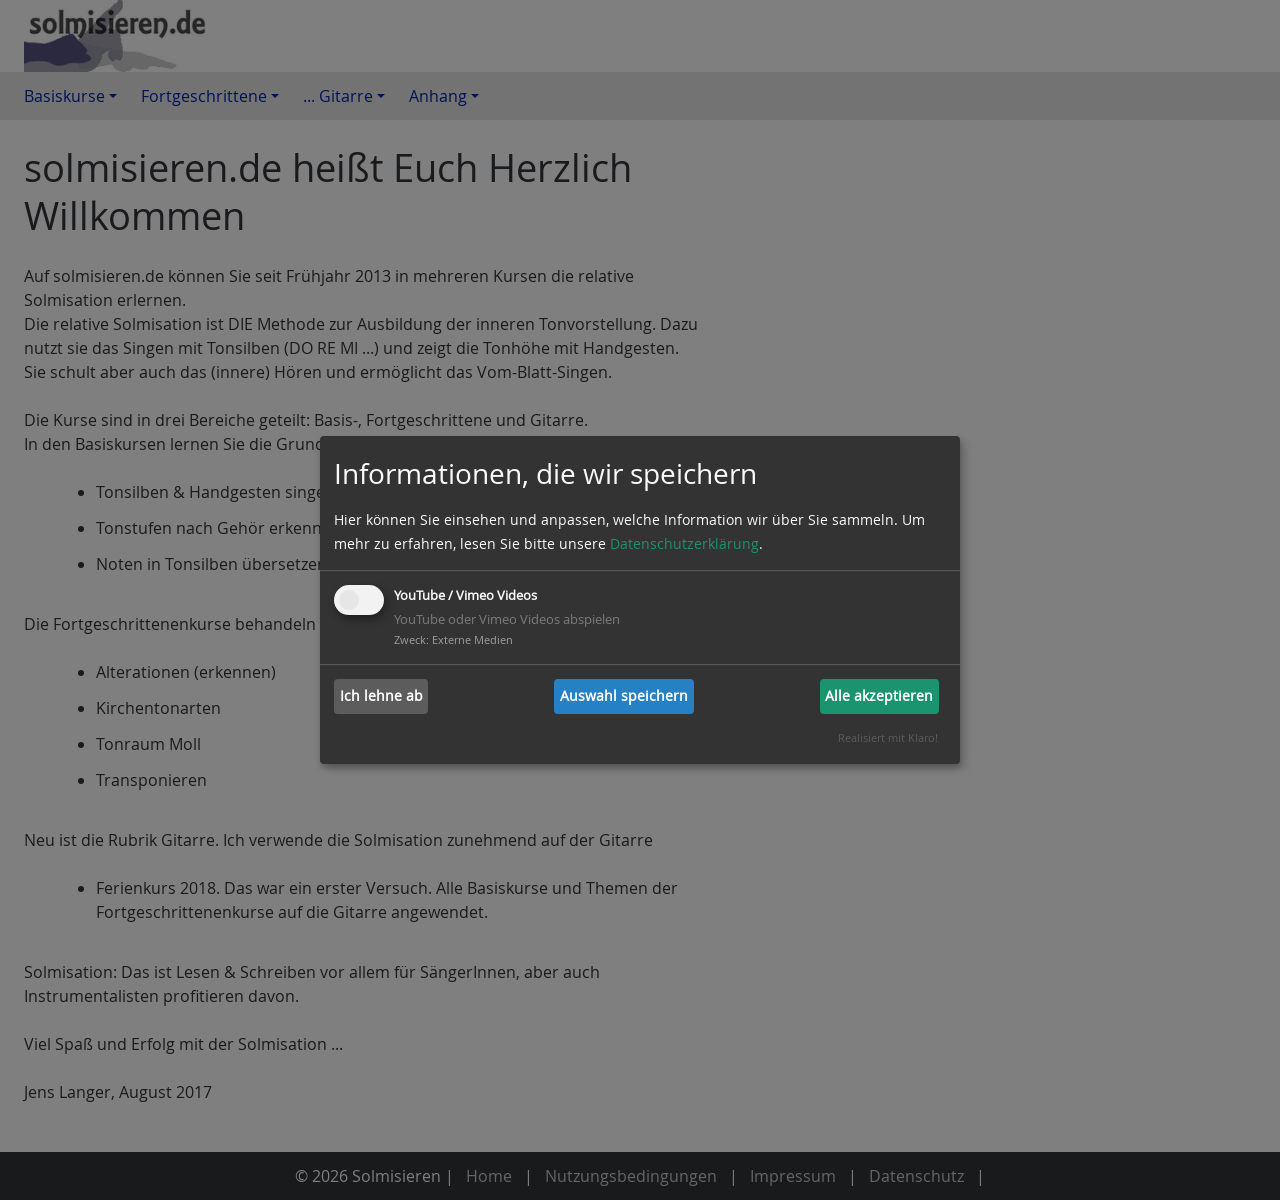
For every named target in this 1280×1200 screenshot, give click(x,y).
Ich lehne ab (381, 695)
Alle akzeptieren (879, 695)
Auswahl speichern (624, 695)
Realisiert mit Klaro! (888, 737)
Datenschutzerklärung (684, 543)
